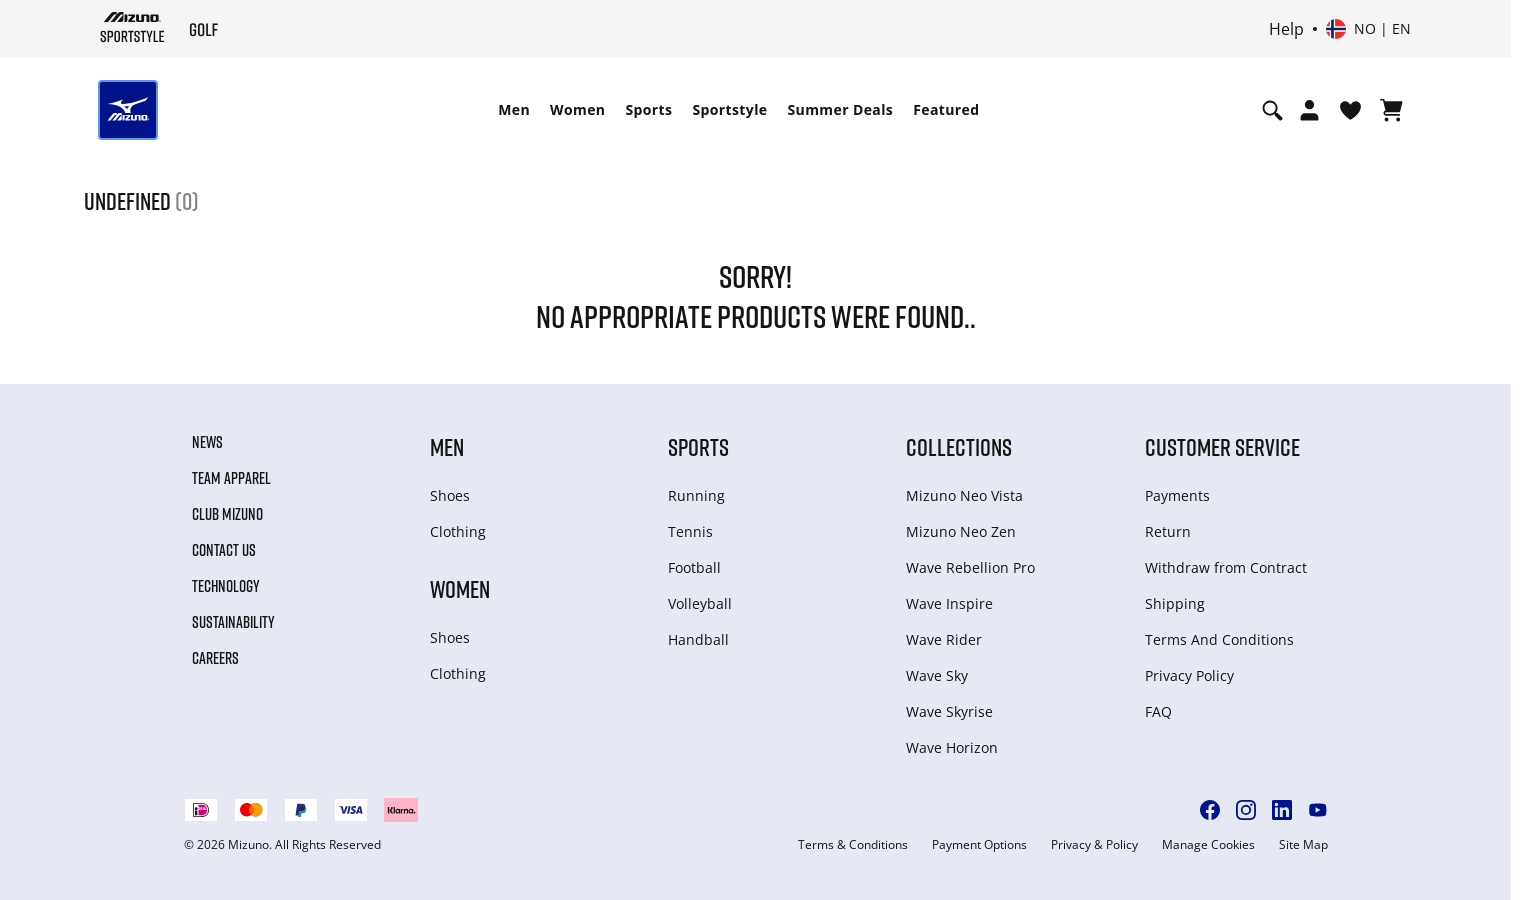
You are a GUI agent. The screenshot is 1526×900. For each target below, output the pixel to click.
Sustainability (233, 622)
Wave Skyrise (949, 711)
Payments (1177, 495)
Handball (698, 639)
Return (1168, 531)
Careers (215, 658)
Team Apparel (231, 478)
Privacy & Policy (1094, 845)
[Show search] (1272, 110)
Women (577, 109)
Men (514, 109)
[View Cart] (1391, 110)
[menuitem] (514, 110)
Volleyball (700, 603)
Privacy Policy (1189, 675)
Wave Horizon (952, 747)
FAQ (1158, 711)
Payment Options (979, 845)
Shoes (450, 495)
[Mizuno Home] (132, 27)
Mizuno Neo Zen (961, 531)
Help (1286, 29)
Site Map (1303, 845)
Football (694, 567)
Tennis (690, 531)
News (207, 442)
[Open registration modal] (1309, 110)
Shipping (1175, 603)
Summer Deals (841, 109)
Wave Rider (944, 639)
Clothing (458, 531)
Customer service (1222, 446)
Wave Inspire (949, 603)
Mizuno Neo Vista (964, 495)
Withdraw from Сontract (1226, 567)
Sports (648, 109)
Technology (226, 586)
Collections (959, 446)
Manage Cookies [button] (1208, 845)
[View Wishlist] (1350, 110)
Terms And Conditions (1219, 639)
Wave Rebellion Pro (970, 567)
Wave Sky (937, 675)
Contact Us (224, 550)
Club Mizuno (227, 514)
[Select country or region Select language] (1368, 29)
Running (696, 495)
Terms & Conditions (853, 845)
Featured (946, 109)
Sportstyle (729, 109)
